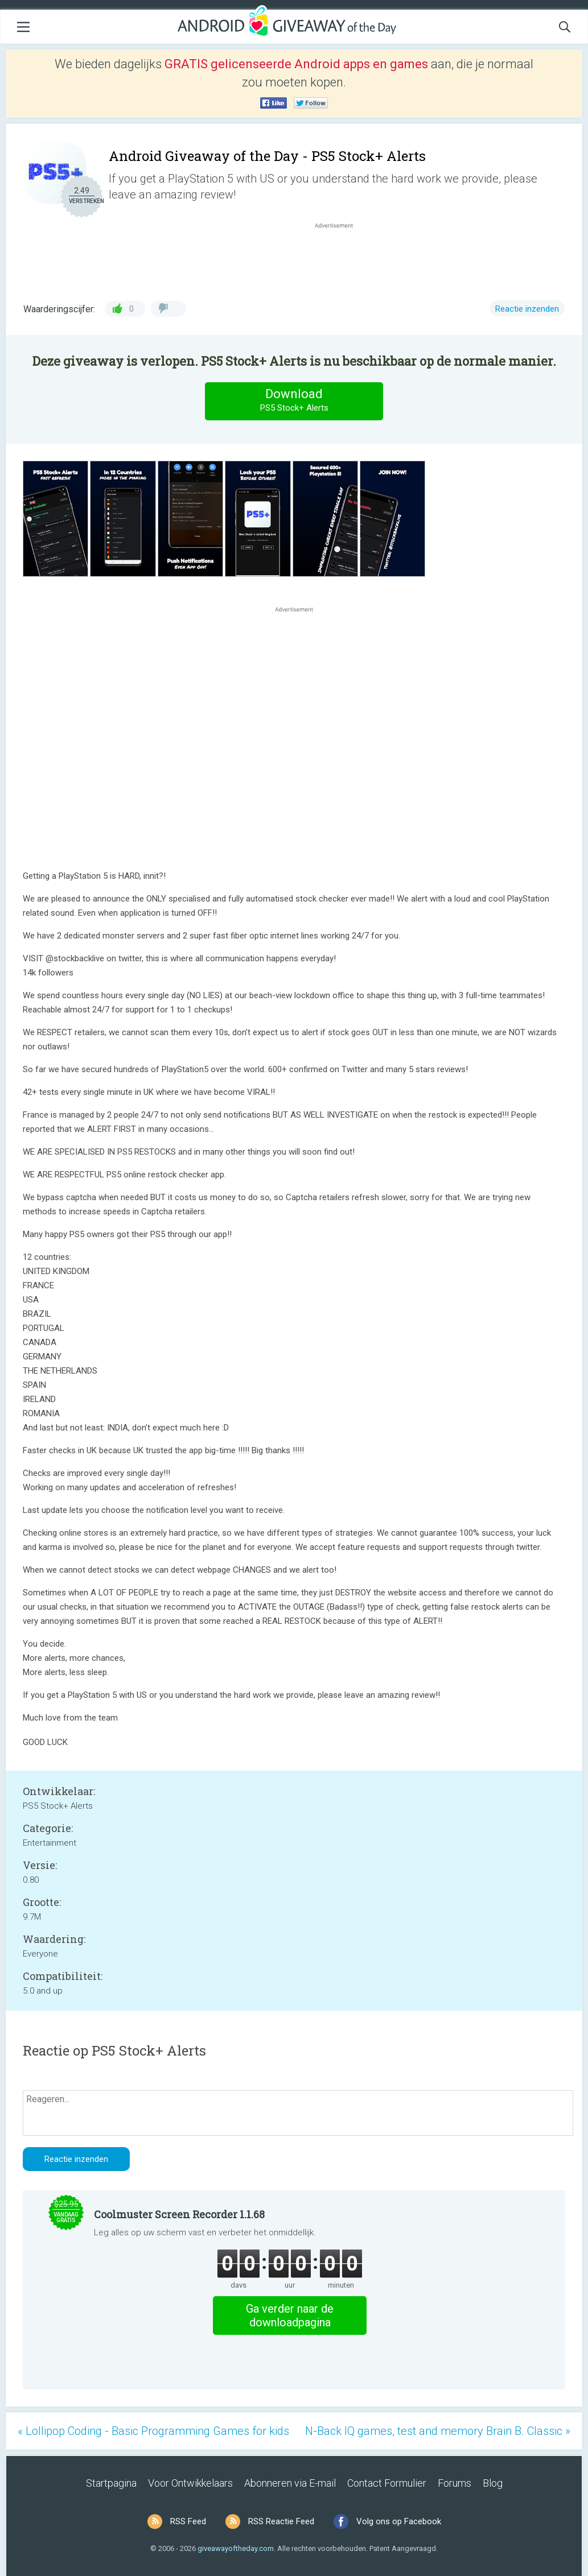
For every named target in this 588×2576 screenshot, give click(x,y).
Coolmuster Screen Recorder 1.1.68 (179, 2214)
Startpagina (111, 2483)
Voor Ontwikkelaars (190, 2483)
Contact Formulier (386, 2483)
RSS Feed (188, 2521)
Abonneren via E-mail (290, 2483)
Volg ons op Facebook (398, 2521)
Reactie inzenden (527, 309)
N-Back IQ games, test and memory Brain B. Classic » (437, 2431)
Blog (493, 2483)
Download (294, 401)
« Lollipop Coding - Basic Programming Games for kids (153, 2431)
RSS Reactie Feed (281, 2521)
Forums (454, 2483)
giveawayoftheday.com (236, 2548)
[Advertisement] (339, 258)
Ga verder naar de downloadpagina (290, 2315)
